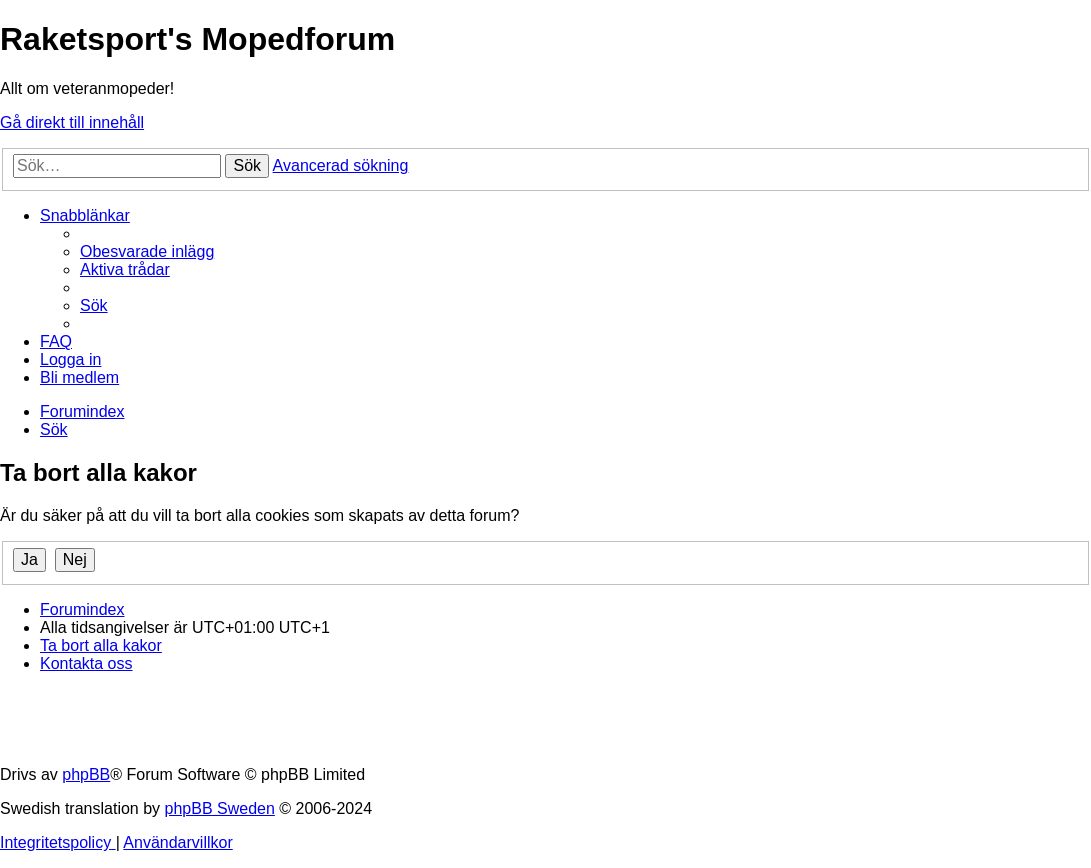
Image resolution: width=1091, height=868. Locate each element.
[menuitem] (147, 251)
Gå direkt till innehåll (72, 122)
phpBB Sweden (220, 808)
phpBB (86, 774)
